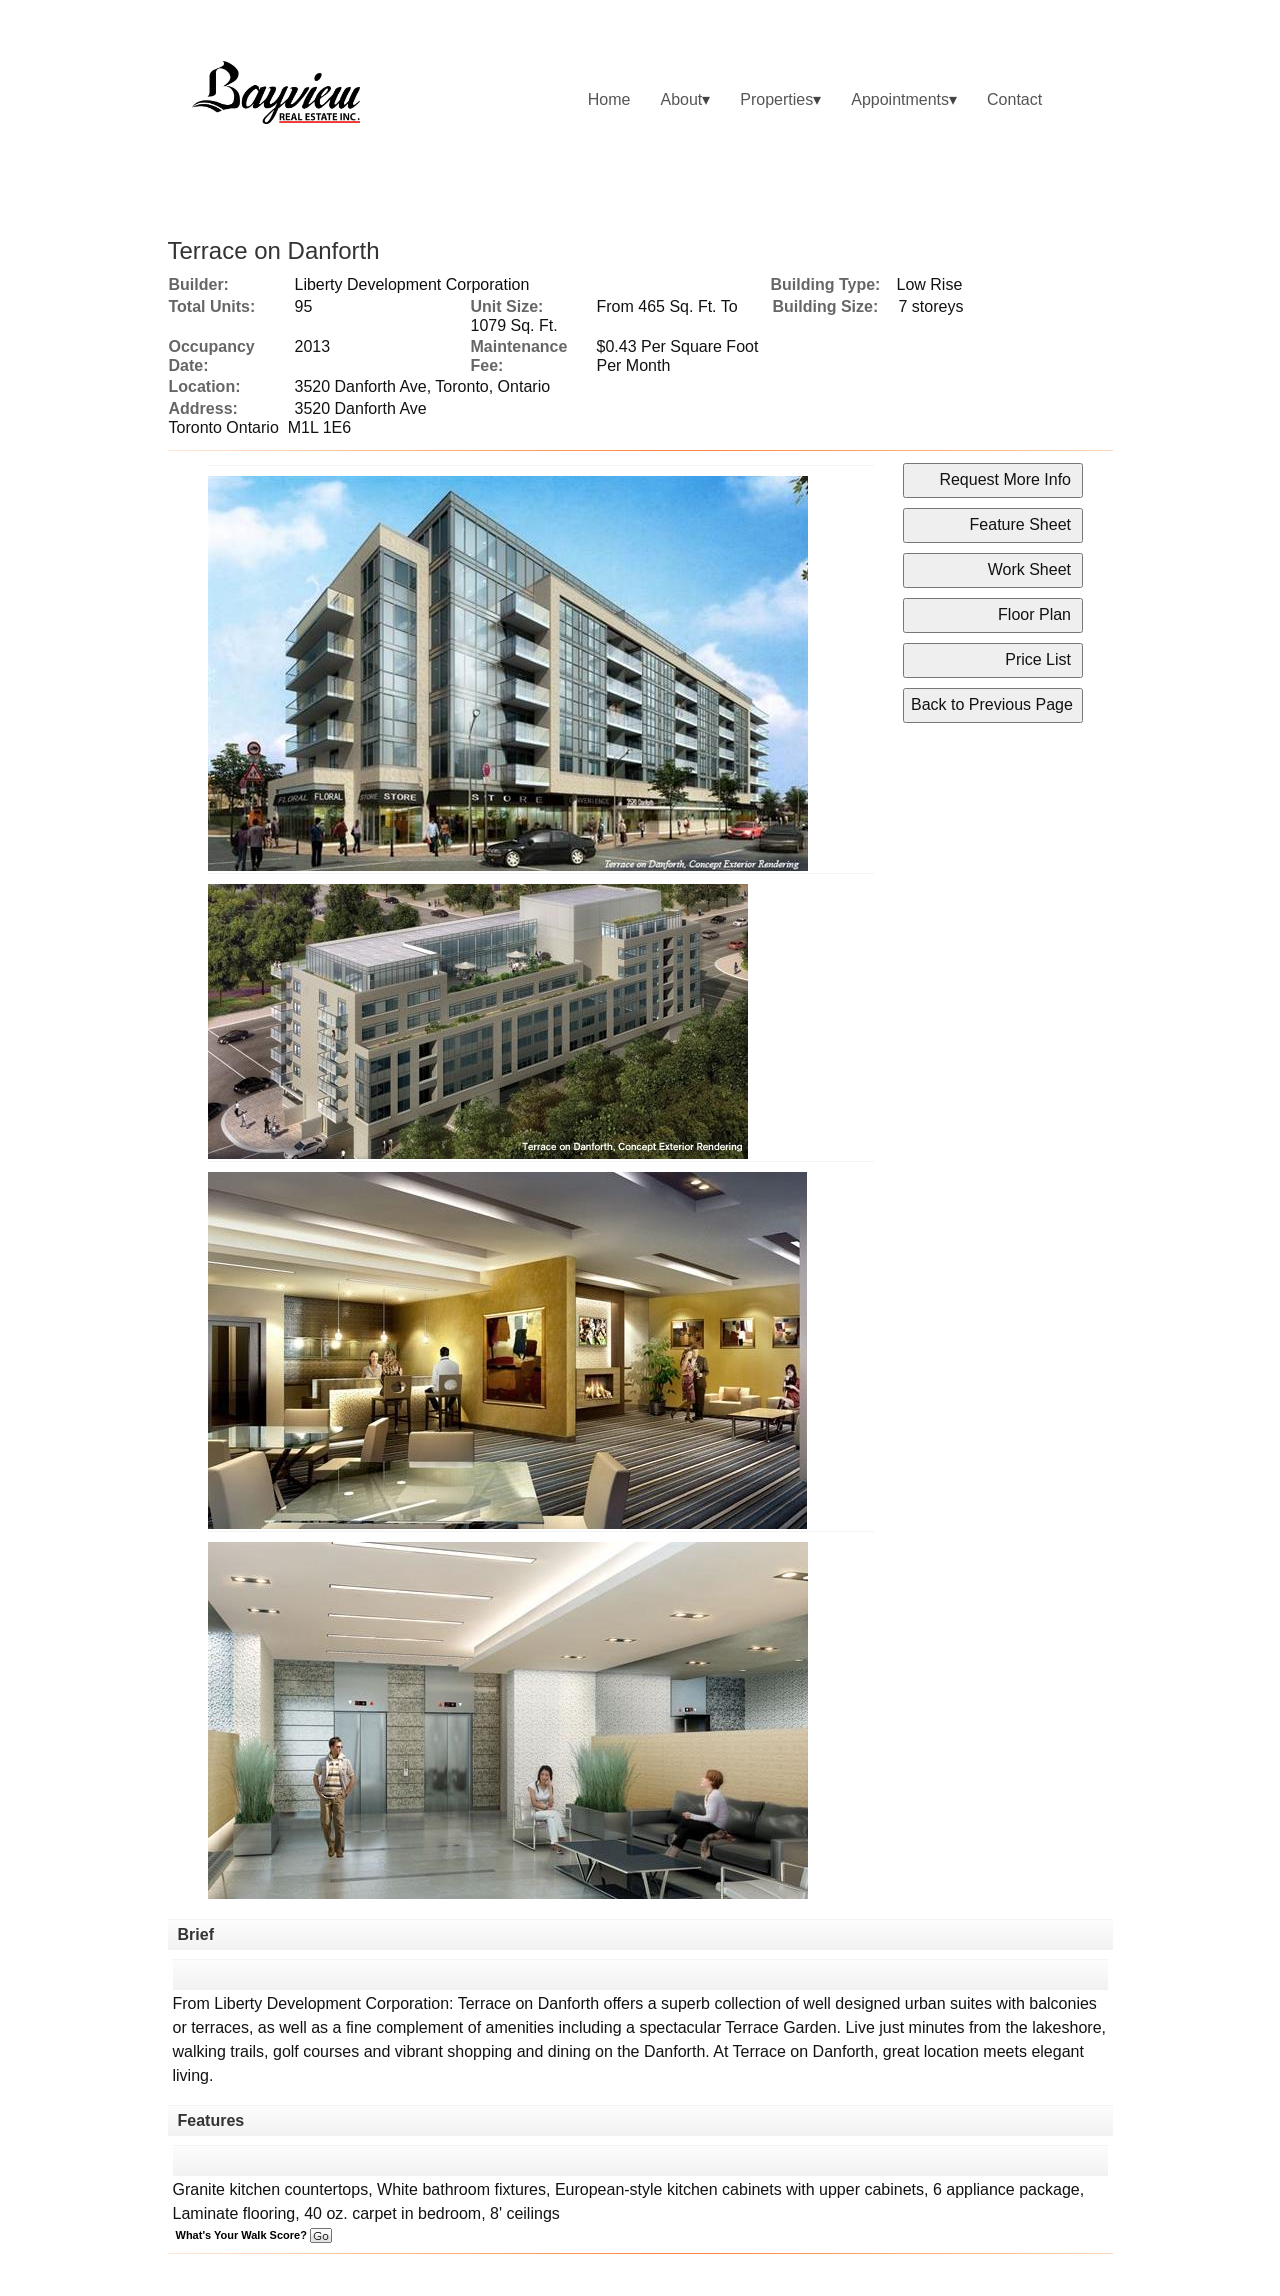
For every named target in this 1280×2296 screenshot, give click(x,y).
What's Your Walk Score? (254, 2235)
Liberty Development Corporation (412, 284)
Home (609, 99)
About (681, 99)
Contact (1014, 99)
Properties (776, 99)
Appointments (900, 99)
